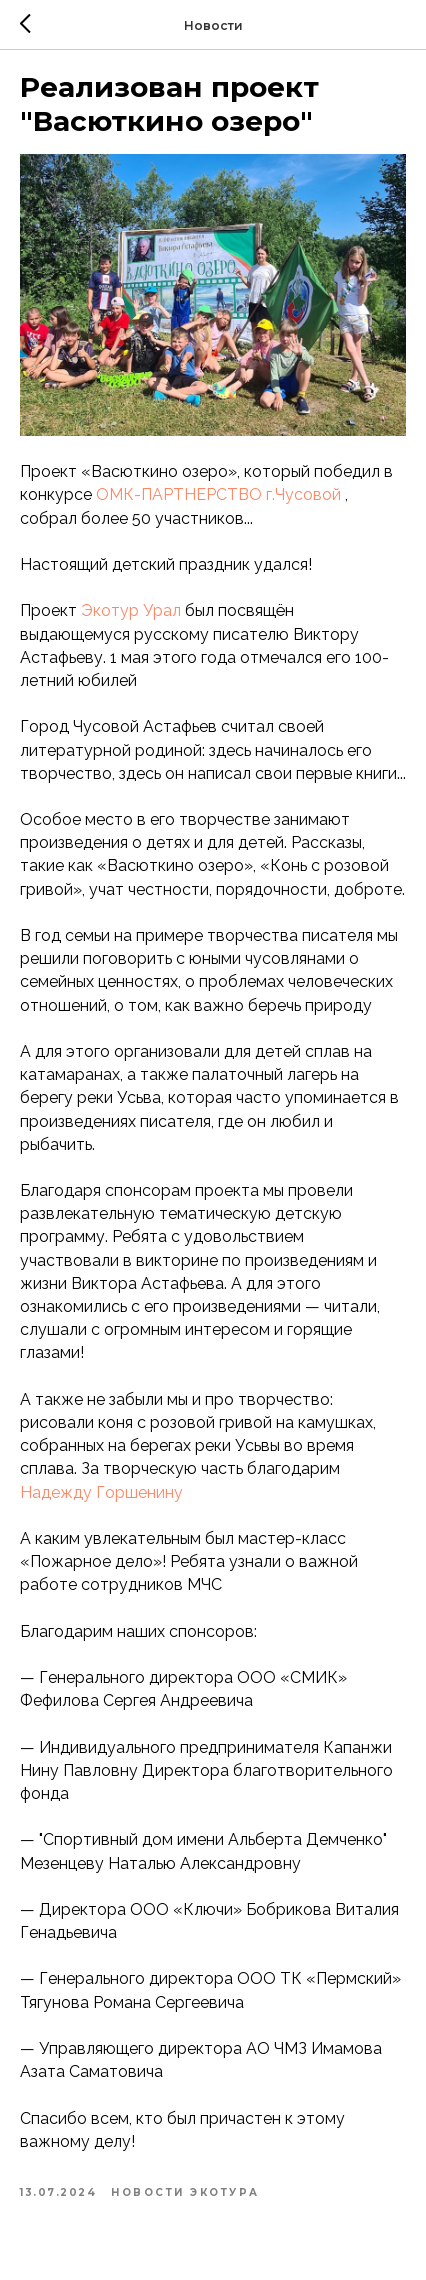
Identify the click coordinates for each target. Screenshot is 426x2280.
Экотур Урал (131, 610)
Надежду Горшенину (101, 1492)
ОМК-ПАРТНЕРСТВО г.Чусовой (218, 494)
